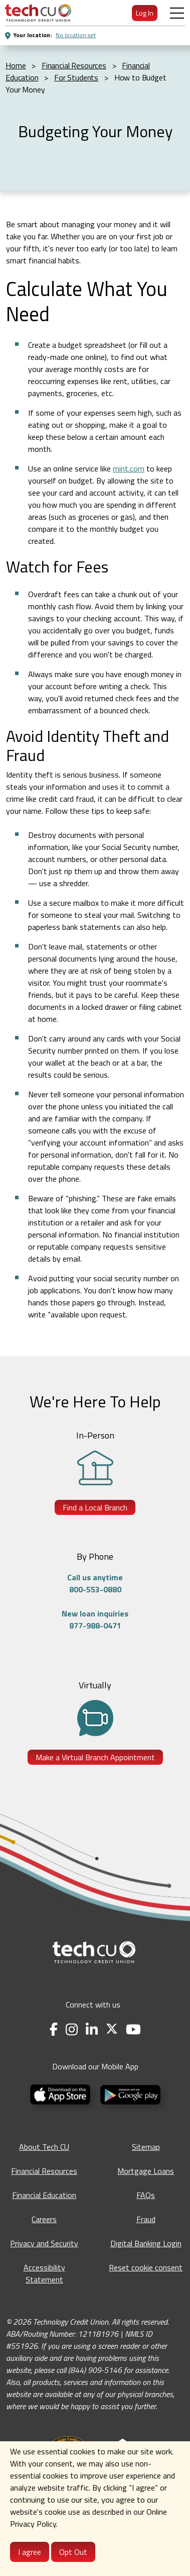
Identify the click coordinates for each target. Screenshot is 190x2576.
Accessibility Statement (44, 2273)
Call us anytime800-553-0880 (95, 1583)
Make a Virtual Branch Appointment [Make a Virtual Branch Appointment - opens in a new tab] (95, 1757)
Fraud (145, 2219)
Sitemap (146, 2147)
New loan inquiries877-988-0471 (95, 1619)
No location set (76, 35)
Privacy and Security (44, 2243)
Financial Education (44, 2195)
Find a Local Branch (95, 1507)
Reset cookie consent (145, 2267)
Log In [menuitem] (144, 13)
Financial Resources (44, 2171)
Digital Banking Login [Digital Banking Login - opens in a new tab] (145, 2243)
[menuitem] (38, 13)
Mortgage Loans (145, 2171)
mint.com (128, 468)
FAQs (145, 2195)
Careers (44, 2219)
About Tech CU (44, 2147)
